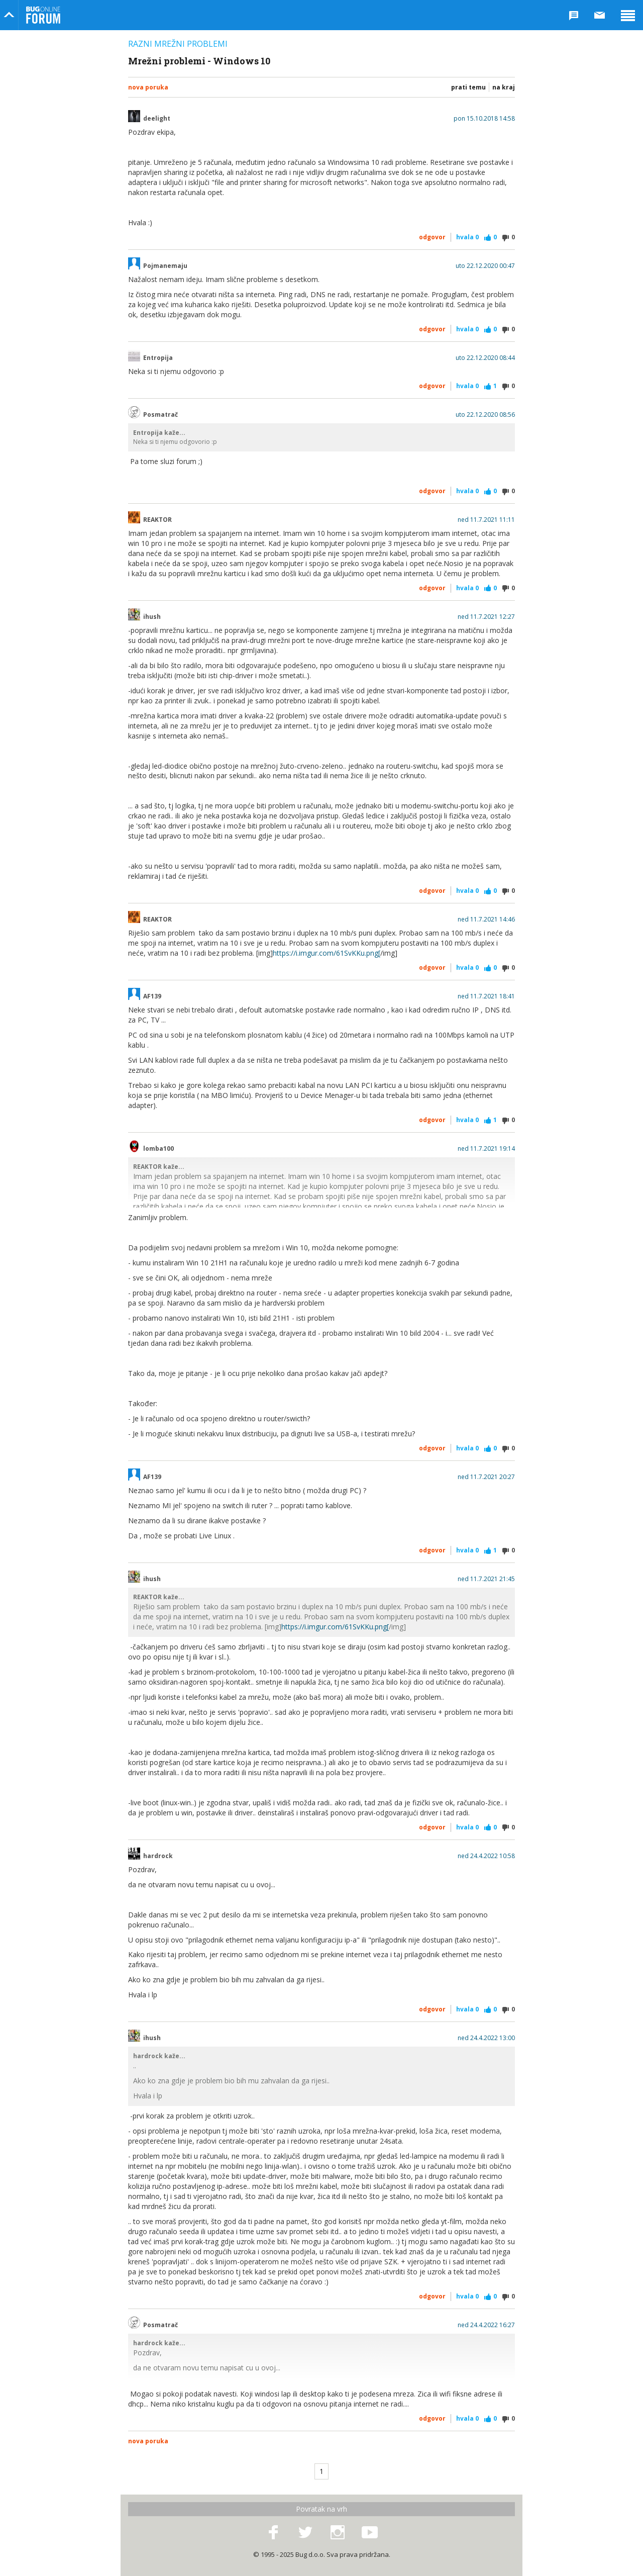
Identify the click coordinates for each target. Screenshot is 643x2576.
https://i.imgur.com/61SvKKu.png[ (326, 953)
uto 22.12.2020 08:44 (485, 357)
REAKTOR (157, 519)
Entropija (158, 357)
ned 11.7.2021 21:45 (486, 1579)
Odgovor (432, 237)
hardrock (158, 1856)
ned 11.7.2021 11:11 (486, 519)
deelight (156, 118)
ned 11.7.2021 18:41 (486, 996)
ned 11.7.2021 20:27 (486, 1477)
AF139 (152, 996)
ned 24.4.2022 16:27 (486, 2325)
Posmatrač (160, 414)
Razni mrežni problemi (178, 43)
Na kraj (503, 87)
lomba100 (158, 1148)
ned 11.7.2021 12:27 (486, 616)
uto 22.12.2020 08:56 (485, 414)
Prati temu (468, 87)
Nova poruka (148, 87)
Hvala (467, 237)
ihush (152, 616)
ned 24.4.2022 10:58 (486, 1856)
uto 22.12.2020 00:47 (485, 265)
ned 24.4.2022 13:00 (486, 2038)
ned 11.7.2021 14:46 (486, 919)
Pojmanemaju (165, 265)
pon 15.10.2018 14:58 (484, 118)
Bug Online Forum (43, 15)
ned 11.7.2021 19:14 (486, 1148)
